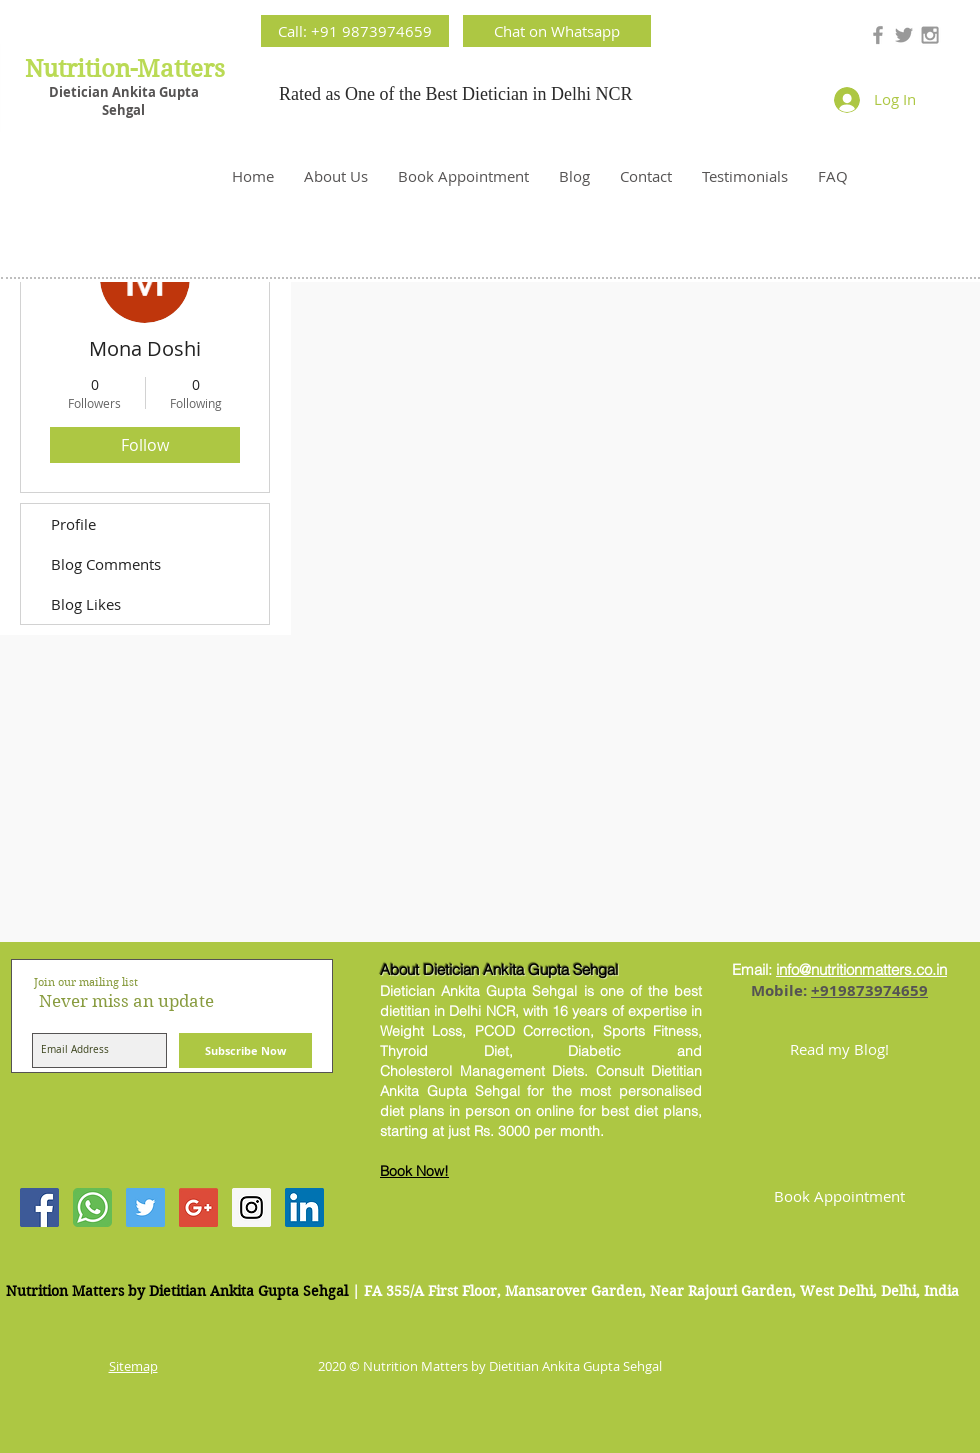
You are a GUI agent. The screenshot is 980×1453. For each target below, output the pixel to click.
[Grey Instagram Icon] (930, 35)
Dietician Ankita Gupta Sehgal (124, 101)
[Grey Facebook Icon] (878, 35)
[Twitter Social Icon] (145, 1207)
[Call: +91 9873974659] (355, 31)
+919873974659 (869, 990)
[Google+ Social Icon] (198, 1207)
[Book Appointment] (839, 1196)
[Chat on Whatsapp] (557, 31)
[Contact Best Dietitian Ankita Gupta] (92, 1207)
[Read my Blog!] (839, 1049)
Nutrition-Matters (125, 69)
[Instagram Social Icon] (251, 1207)
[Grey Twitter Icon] (904, 35)
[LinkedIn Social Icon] (304, 1207)
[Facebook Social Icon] (39, 1207)
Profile (73, 524)
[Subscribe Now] (245, 1050)
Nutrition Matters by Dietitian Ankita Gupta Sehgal (177, 1291)
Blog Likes (86, 604)
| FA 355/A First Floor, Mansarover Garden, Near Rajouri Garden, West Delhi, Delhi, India (655, 1291)
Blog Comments (106, 564)
